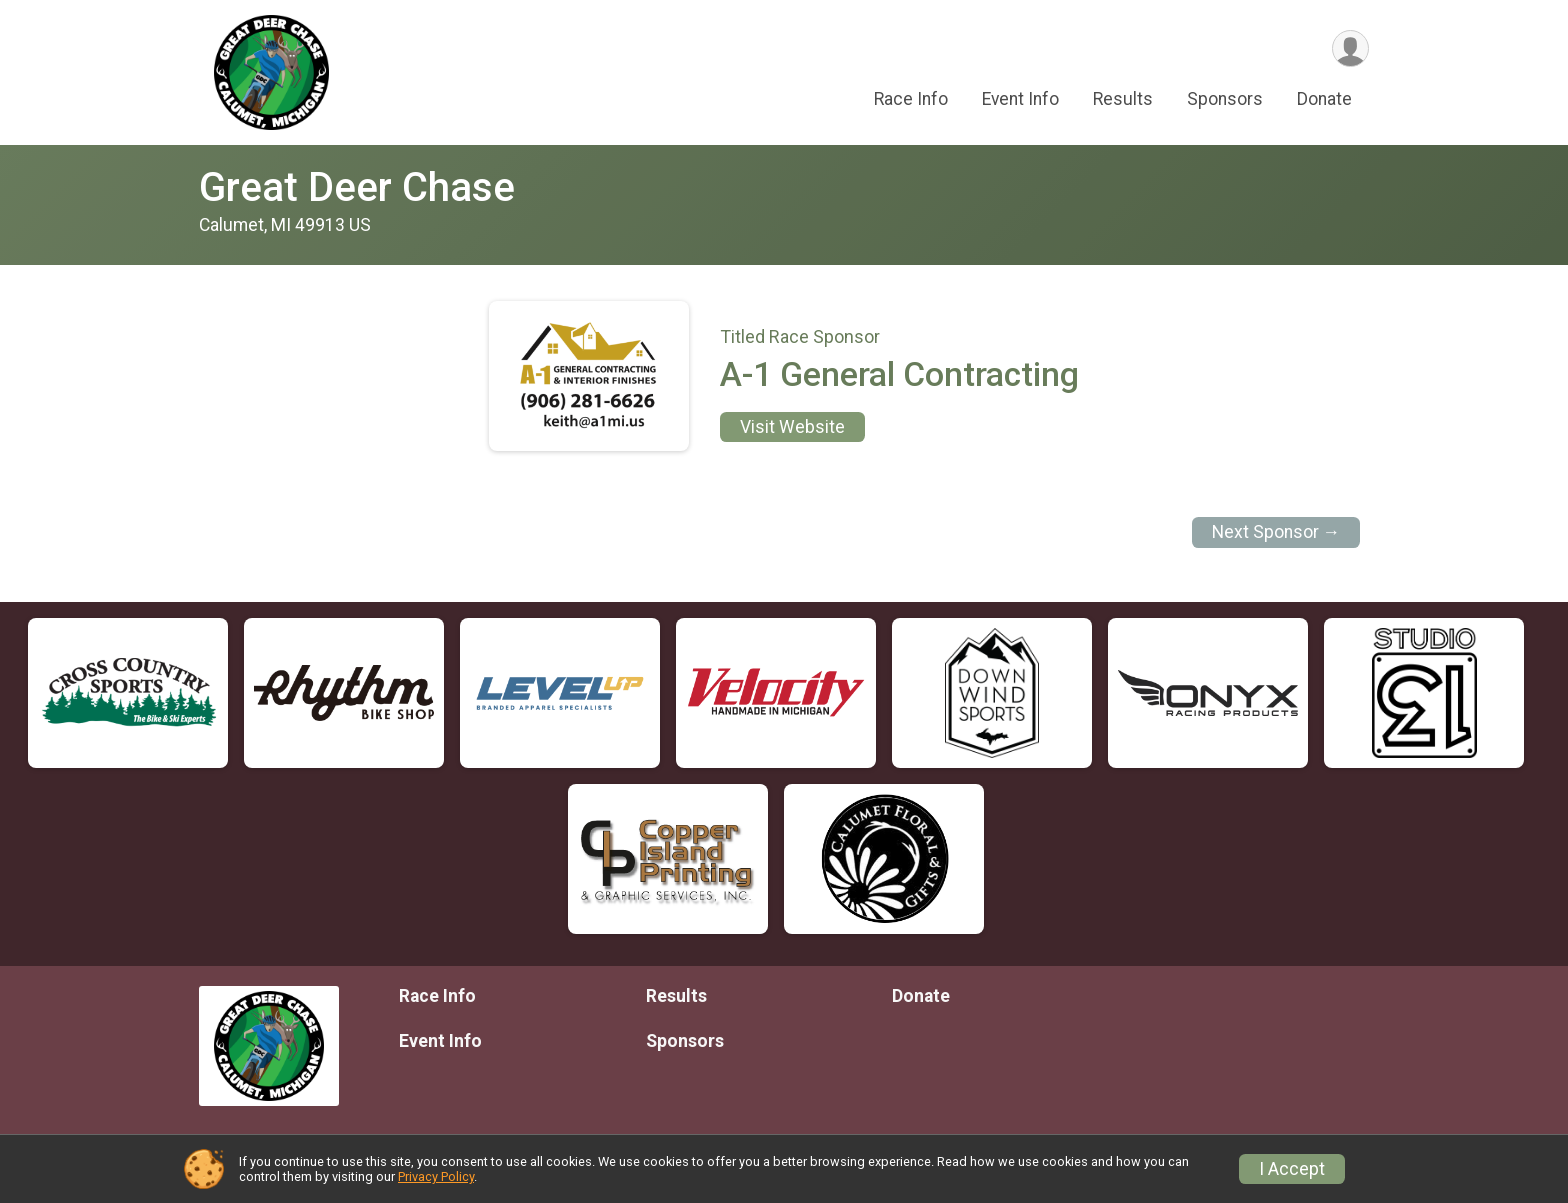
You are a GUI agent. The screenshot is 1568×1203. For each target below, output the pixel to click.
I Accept (1292, 1169)
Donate (1324, 99)
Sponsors (1225, 99)
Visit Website (792, 427)
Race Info (911, 99)
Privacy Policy (436, 1176)
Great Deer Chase (357, 187)
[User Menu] (1350, 48)
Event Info (1020, 99)
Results (1123, 99)
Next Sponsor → (1276, 532)
